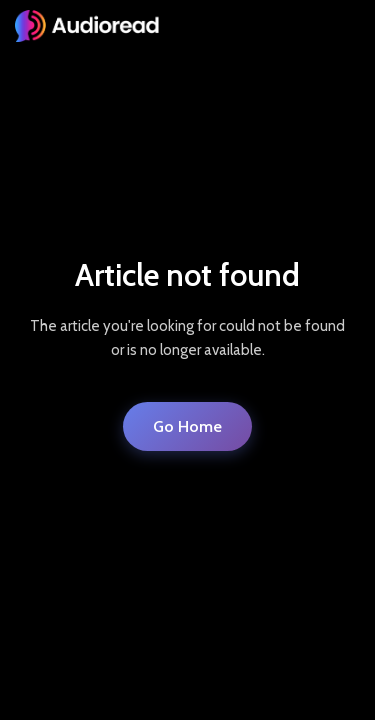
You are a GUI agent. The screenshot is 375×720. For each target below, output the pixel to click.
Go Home (187, 426)
